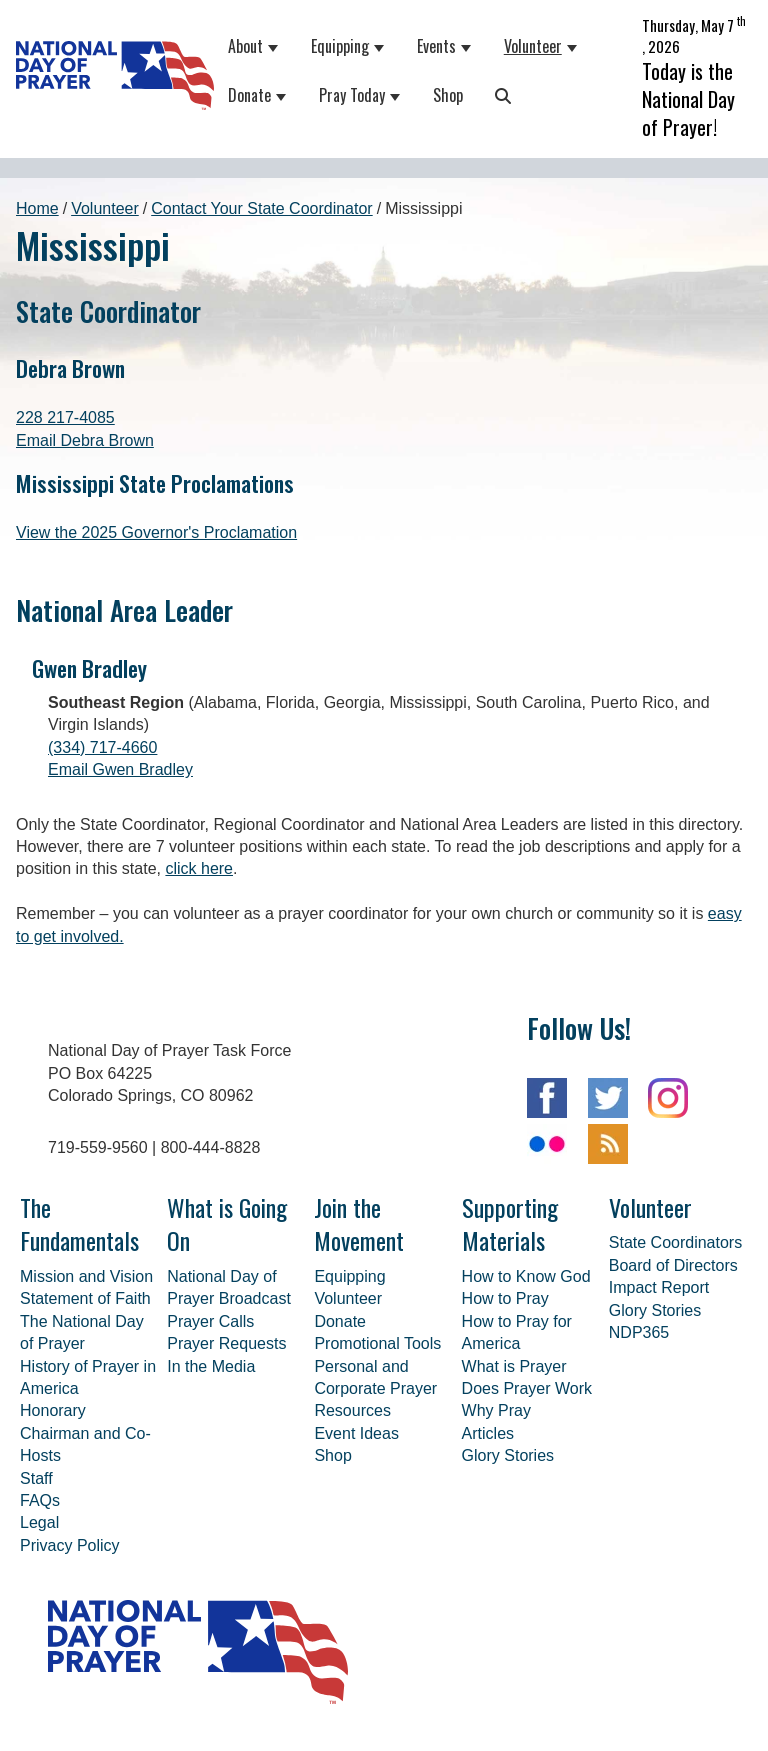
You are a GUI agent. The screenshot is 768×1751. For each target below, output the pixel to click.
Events (427, 25)
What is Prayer (514, 1324)
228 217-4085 (65, 375)
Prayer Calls (210, 1279)
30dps (698, 1718)
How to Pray (505, 1256)
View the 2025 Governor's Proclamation (156, 490)
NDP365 (639, 1290)
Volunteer (524, 25)
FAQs (40, 1458)
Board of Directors (673, 1223)
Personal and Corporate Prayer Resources (375, 1347)
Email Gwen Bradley (120, 727)
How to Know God (526, 1234)
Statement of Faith (85, 1256)
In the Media (211, 1324)
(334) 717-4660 (102, 705)
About (236, 25)
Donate (240, 74)
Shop (439, 74)
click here (199, 826)
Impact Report (659, 1245)
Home (37, 166)
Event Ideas (356, 1391)
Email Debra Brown (85, 398)
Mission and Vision (86, 1234)
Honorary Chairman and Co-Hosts (85, 1391)
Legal (39, 1480)
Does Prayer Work (527, 1346)
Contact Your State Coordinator (261, 166)
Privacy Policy (70, 1503)
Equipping (331, 25)
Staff (36, 1436)
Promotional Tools (377, 1301)
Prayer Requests (226, 1301)
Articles (488, 1391)
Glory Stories (508, 1413)
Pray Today (343, 74)
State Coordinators (675, 1200)
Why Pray (496, 1368)
